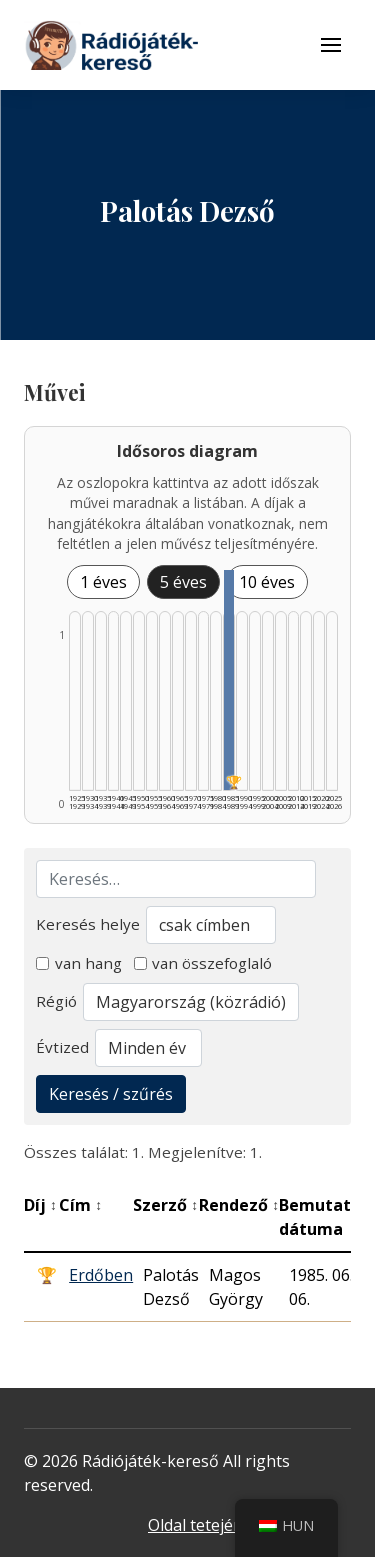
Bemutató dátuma (325, 1217)
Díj (40, 1205)
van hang (79, 963)
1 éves (103, 582)
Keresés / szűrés (111, 1094)
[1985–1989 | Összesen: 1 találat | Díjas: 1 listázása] (229, 680)
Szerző (165, 1205)
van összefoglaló (203, 963)
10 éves (267, 582)
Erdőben (101, 1275)
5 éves (183, 582)
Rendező (239, 1205)
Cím (80, 1205)
